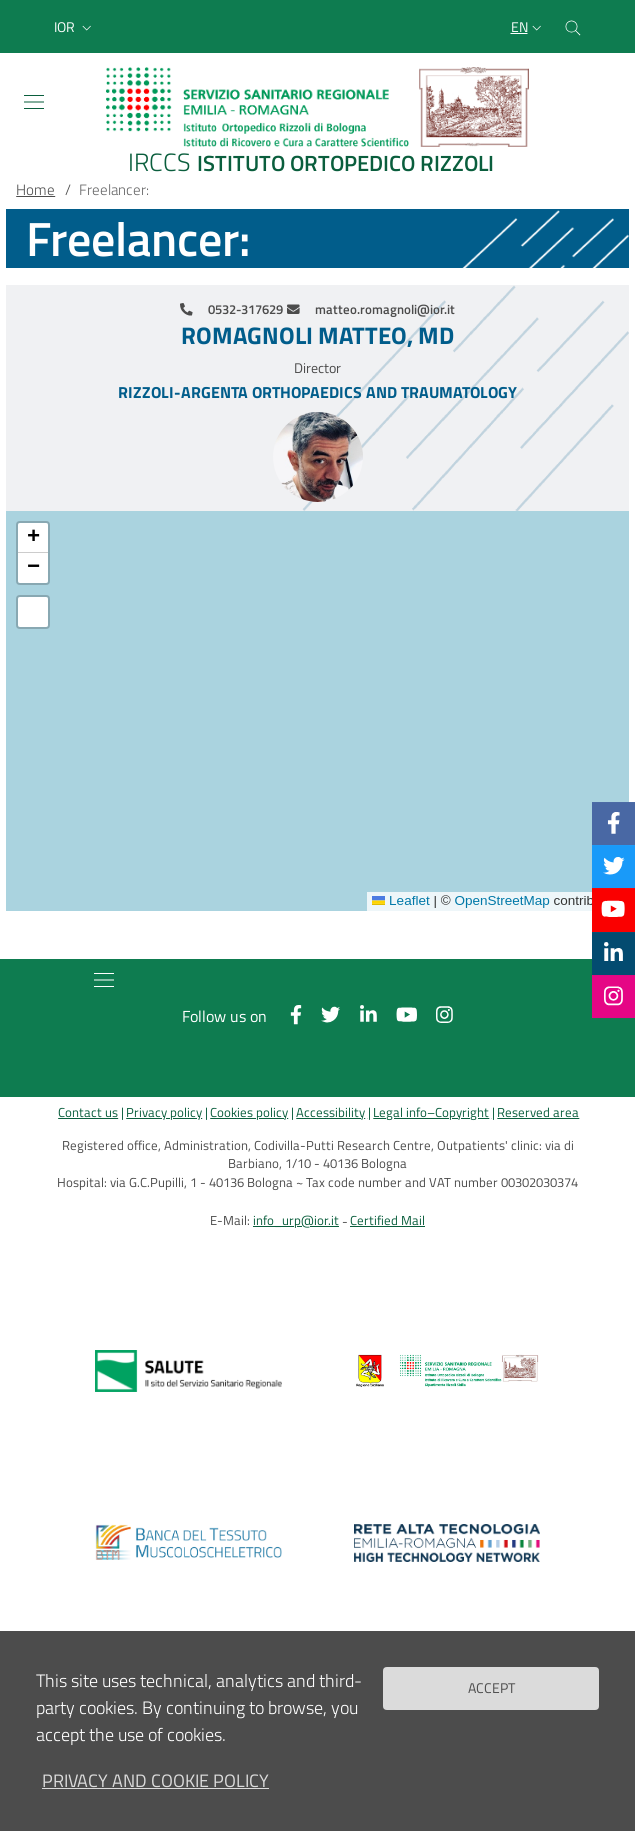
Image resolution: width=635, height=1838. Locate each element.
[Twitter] (614, 866)
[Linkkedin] (613, 953)
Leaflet (401, 900)
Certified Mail (387, 1220)
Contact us (88, 1112)
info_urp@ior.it (296, 1220)
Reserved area (538, 1112)
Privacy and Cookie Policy (155, 1780)
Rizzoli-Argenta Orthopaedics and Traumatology (317, 392)
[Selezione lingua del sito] (528, 27)
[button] (75, 27)
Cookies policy (249, 1112)
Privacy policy (164, 1112)
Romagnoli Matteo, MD (317, 335)
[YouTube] (613, 909)
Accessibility (330, 1112)
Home (35, 189)
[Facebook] (614, 823)
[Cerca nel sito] (573, 26)
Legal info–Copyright (431, 1112)
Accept (491, 1688)
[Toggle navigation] (34, 102)
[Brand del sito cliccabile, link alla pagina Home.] (318, 122)
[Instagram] (613, 996)
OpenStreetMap (501, 900)
